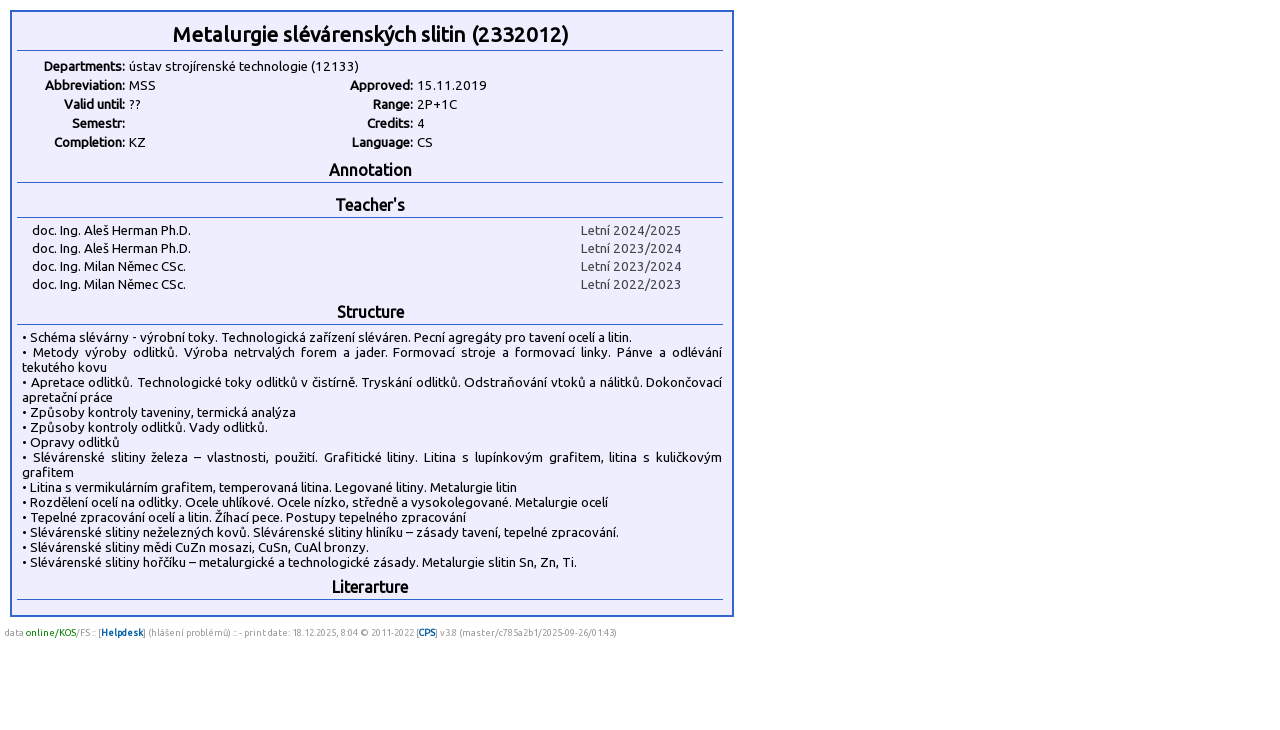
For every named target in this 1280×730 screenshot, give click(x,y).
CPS (427, 632)
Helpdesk (122, 632)
